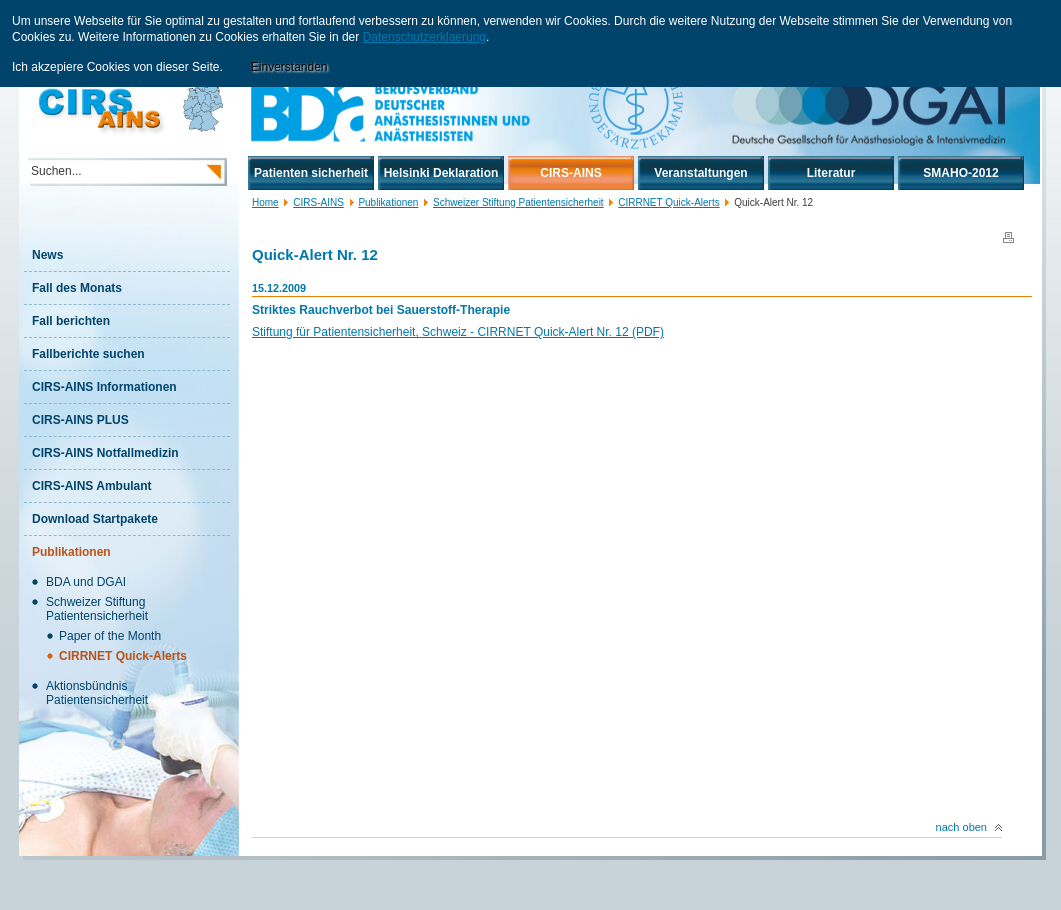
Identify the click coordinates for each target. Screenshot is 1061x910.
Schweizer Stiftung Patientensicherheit (518, 202)
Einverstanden (289, 67)
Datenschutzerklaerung (424, 37)
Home (265, 202)
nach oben (969, 827)
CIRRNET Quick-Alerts (669, 202)
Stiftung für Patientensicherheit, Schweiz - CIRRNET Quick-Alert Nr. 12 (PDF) (458, 332)
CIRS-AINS (318, 202)
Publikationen (388, 202)
